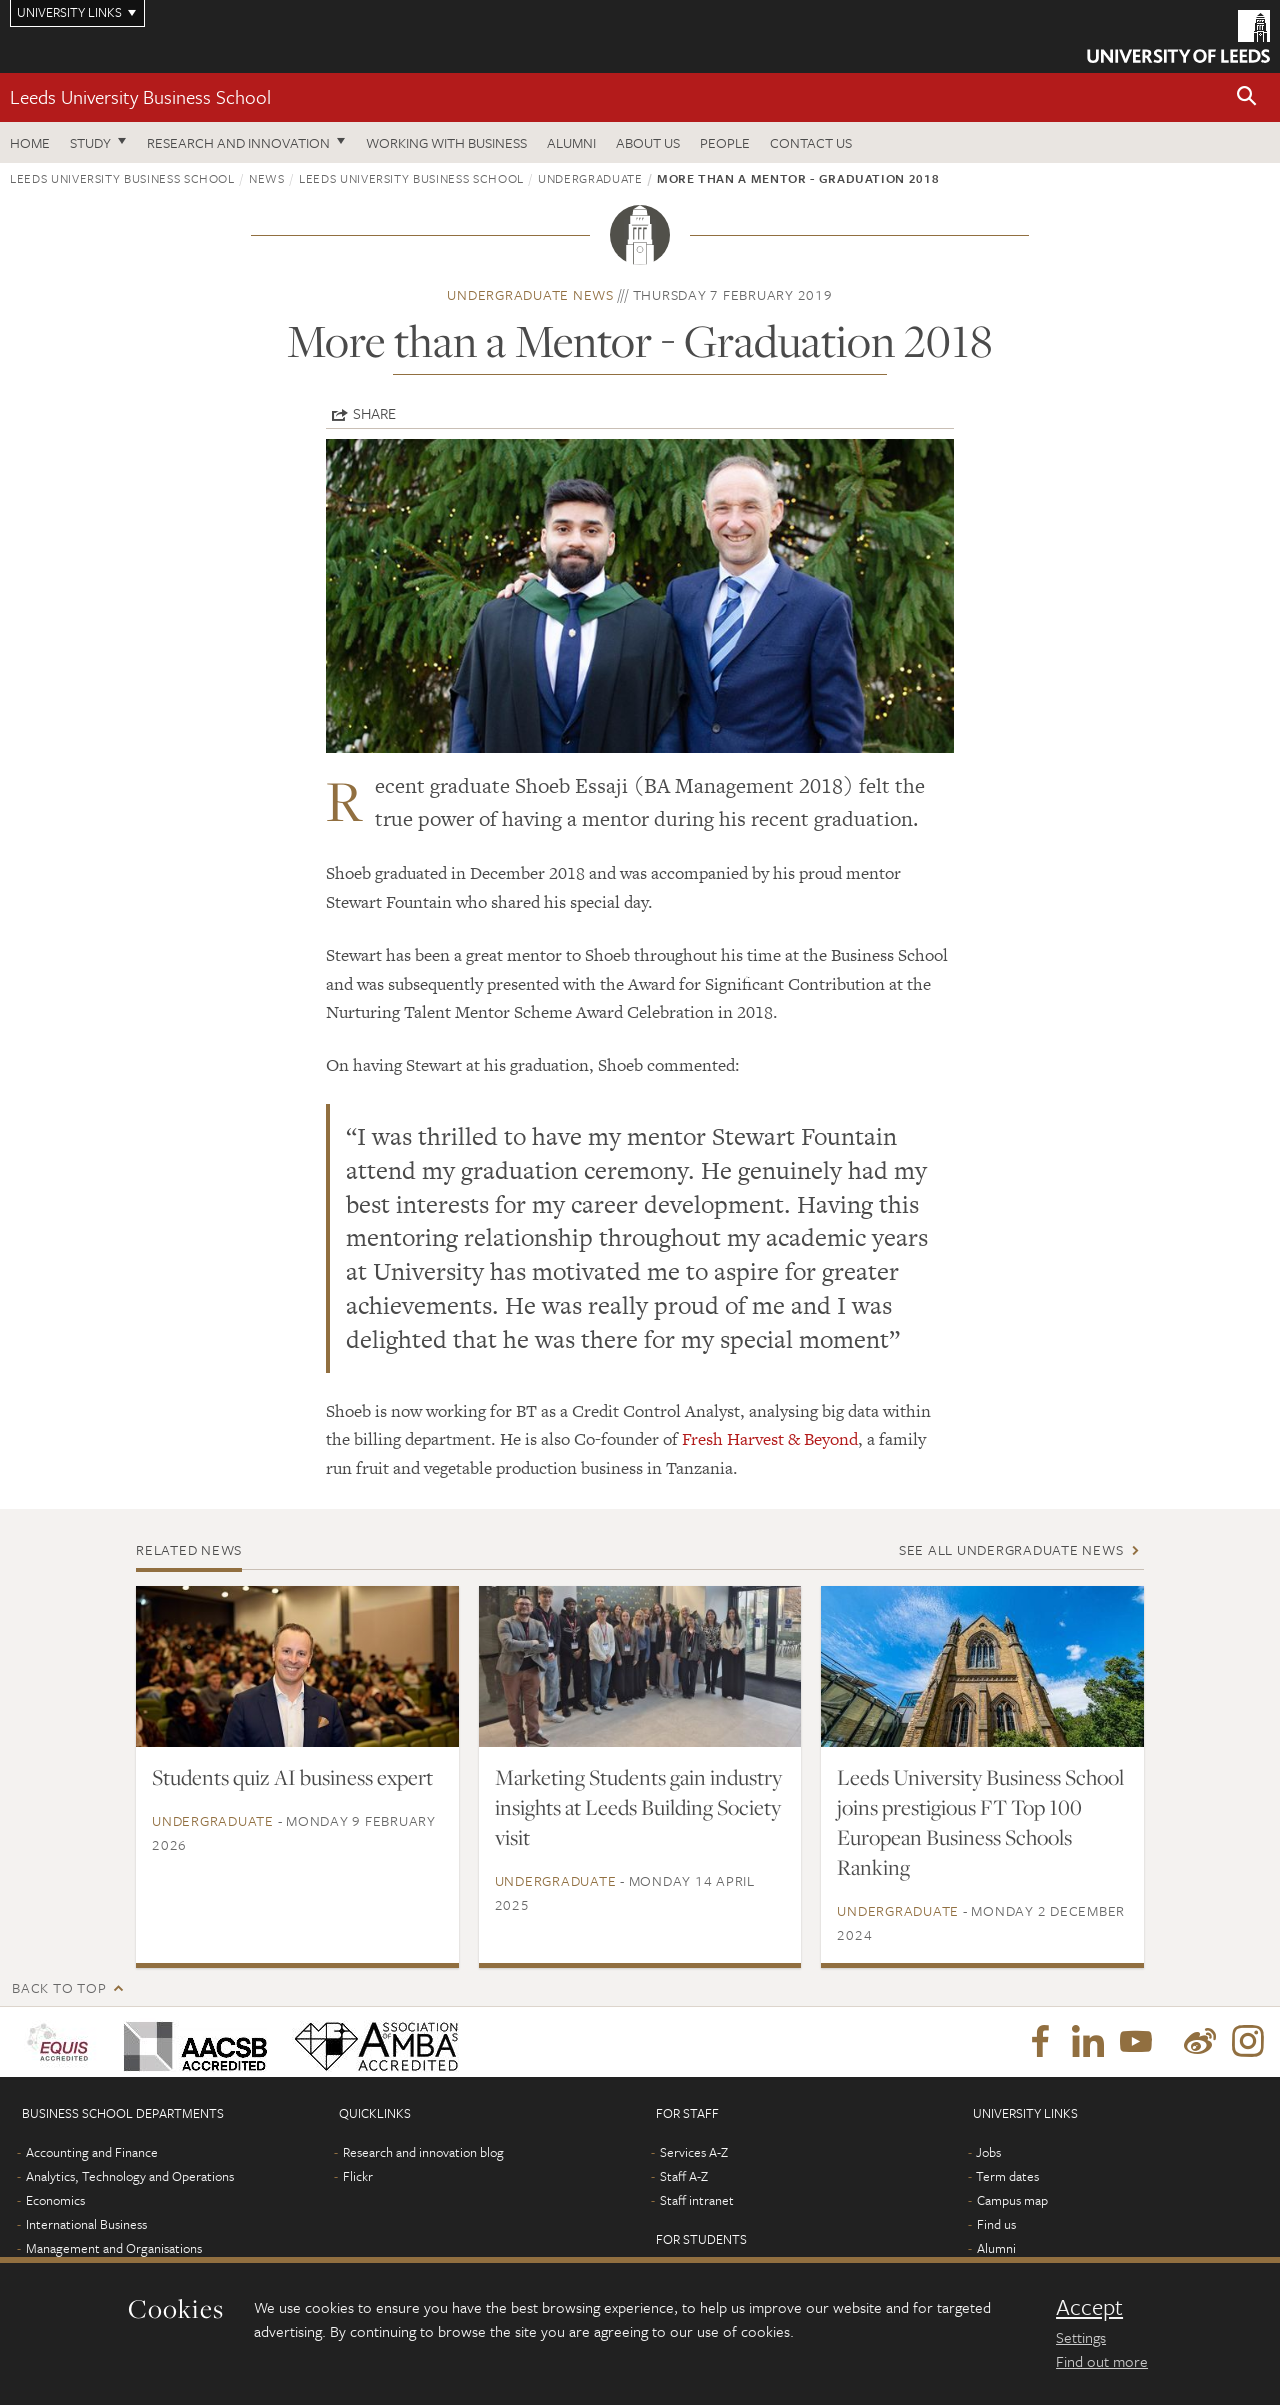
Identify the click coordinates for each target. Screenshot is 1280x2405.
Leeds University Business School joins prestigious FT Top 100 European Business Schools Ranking (980, 1822)
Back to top (59, 1987)
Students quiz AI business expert (292, 1777)
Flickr (358, 2176)
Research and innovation (238, 142)
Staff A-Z (684, 2176)
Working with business (446, 142)
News (267, 178)
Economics (55, 2200)
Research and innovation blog (423, 2152)
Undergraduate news (530, 294)
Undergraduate (590, 178)
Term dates (1007, 2176)
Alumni (571, 142)
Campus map (1012, 2200)
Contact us (811, 142)
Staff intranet (697, 2200)
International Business (86, 2224)
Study (90, 142)
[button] (1247, 97)
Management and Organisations (114, 2248)
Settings (1081, 2337)
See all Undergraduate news (1011, 1549)
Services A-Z (694, 2152)
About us (648, 142)
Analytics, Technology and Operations (130, 2176)
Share (374, 413)
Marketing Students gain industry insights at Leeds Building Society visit (638, 1807)
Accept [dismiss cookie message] (1089, 2307)
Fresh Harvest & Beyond (770, 1439)
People (725, 142)
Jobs (988, 2152)
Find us (996, 2224)
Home (30, 142)
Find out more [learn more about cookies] (1102, 2361)
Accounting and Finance (92, 2152)
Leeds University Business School (140, 96)
